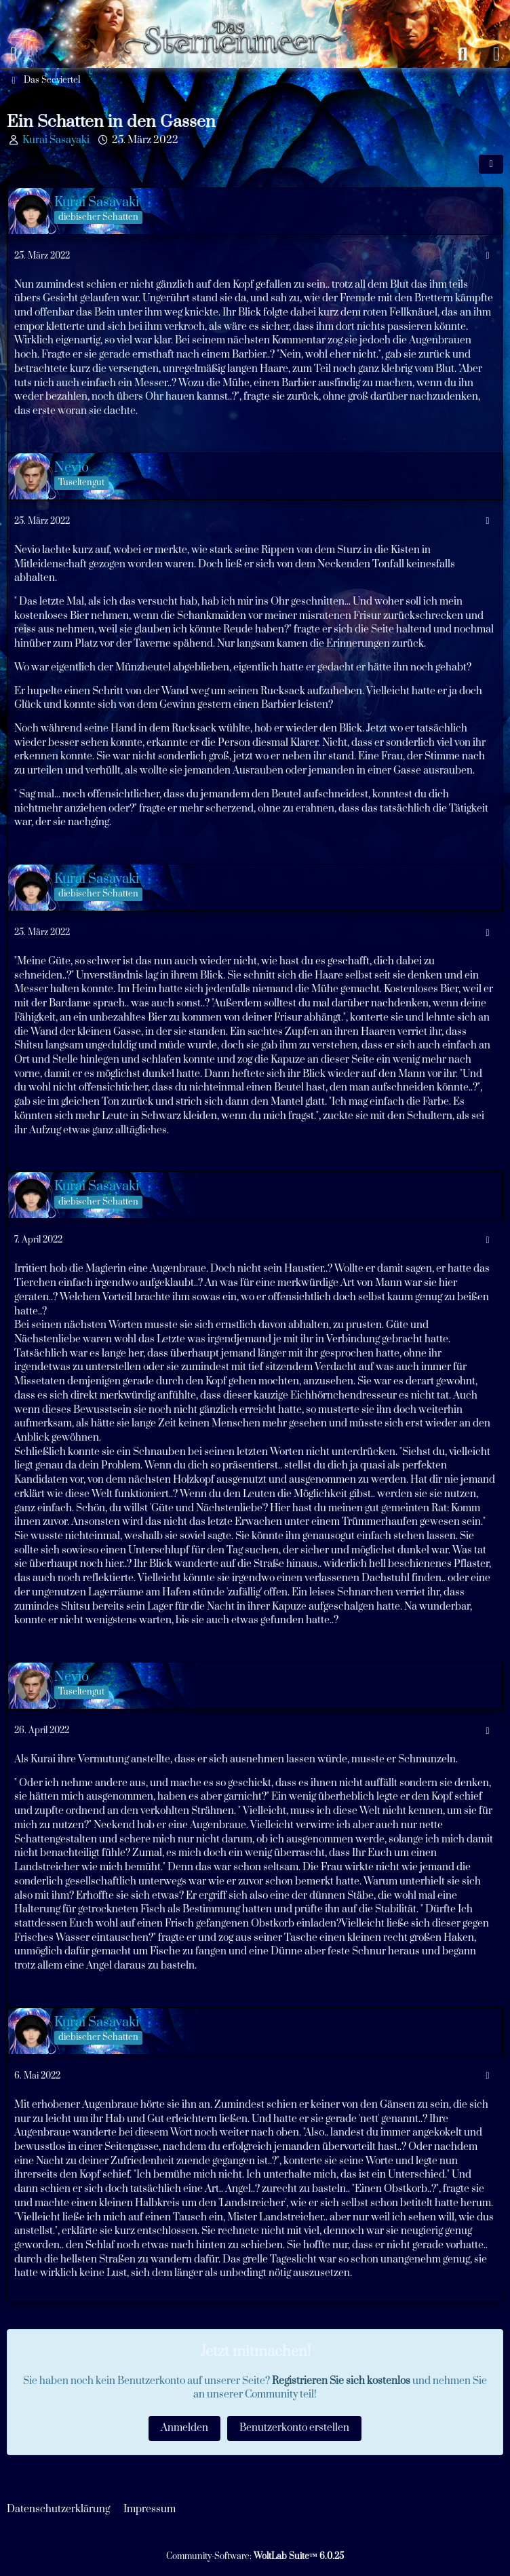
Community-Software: (255, 2556)
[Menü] (13, 54)
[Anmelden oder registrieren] (496, 54)
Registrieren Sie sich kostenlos (341, 2380)
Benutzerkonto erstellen (294, 2427)
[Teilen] (491, 164)
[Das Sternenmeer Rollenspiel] (238, 13)
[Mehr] (487, 256)
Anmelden (184, 2427)
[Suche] (462, 54)
